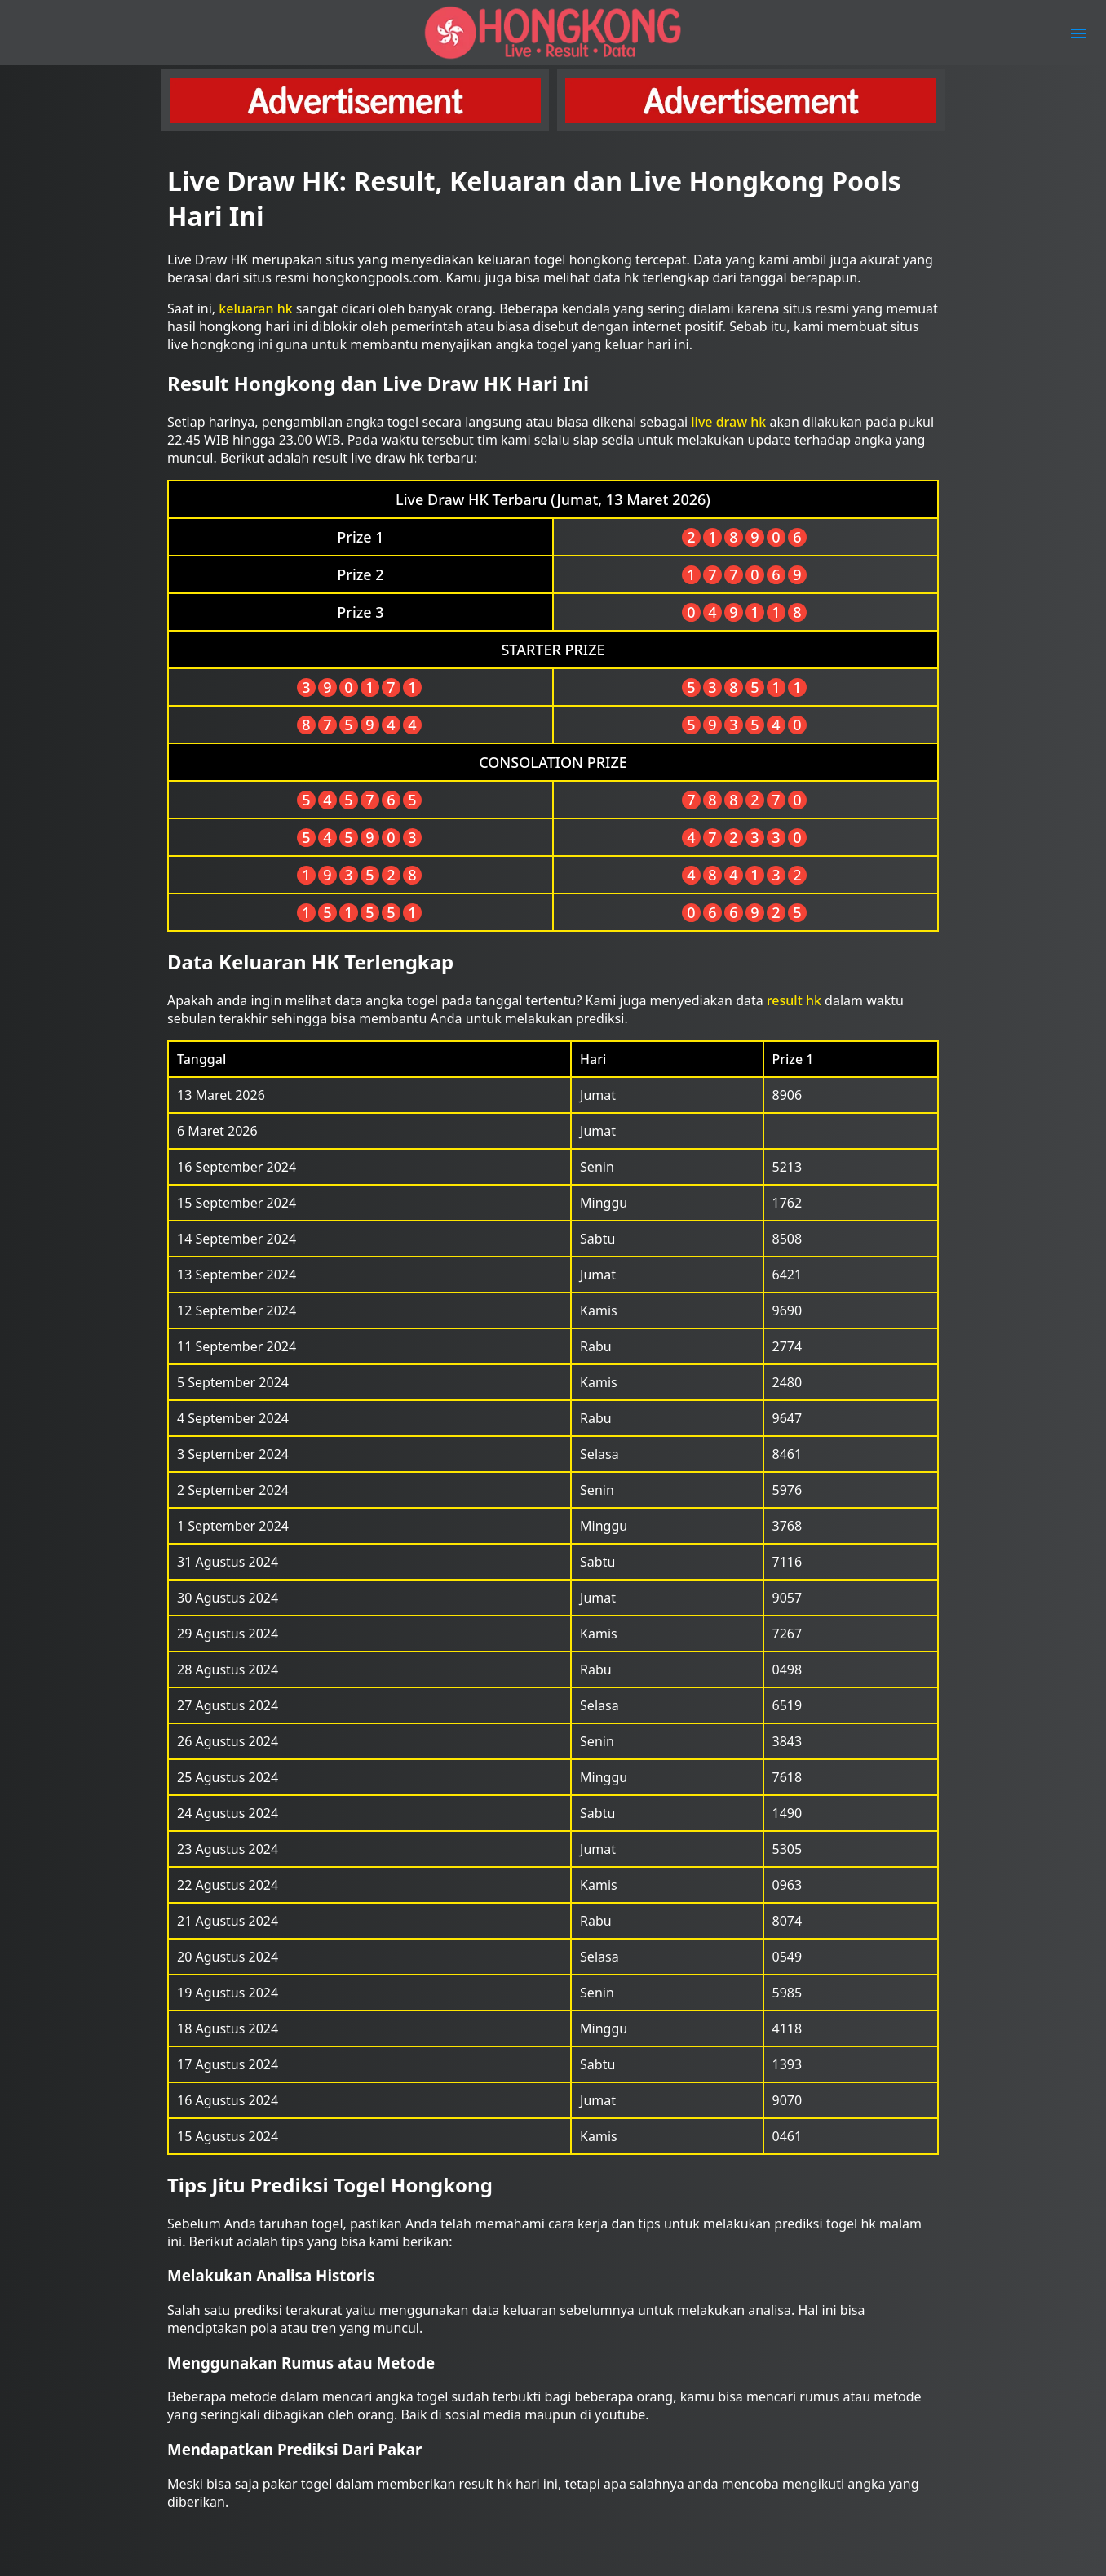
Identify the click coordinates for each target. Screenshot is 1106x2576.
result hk (794, 1000)
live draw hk (728, 422)
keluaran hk (255, 308)
